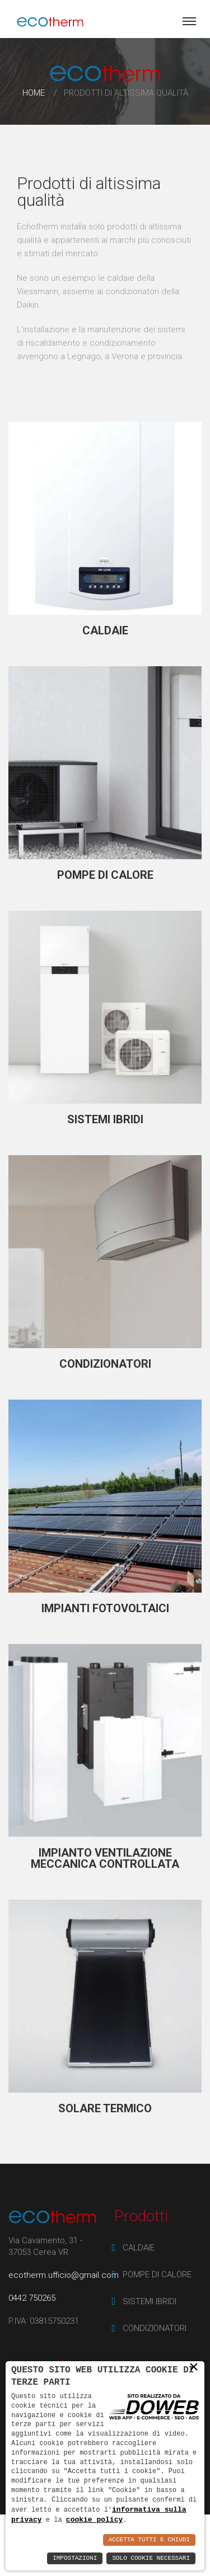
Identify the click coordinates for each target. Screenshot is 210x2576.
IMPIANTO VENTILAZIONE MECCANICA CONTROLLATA (105, 1858)
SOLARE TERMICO (105, 2108)
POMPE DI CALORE (105, 875)
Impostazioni (75, 2558)
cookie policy (94, 2519)
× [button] (194, 2367)
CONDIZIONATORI (105, 1364)
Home (33, 93)
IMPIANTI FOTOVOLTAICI (105, 1608)
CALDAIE (105, 630)
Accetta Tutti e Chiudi (149, 2540)
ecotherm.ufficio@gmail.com (63, 2275)
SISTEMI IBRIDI (105, 1119)
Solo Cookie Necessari (151, 2558)
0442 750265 (31, 2298)
